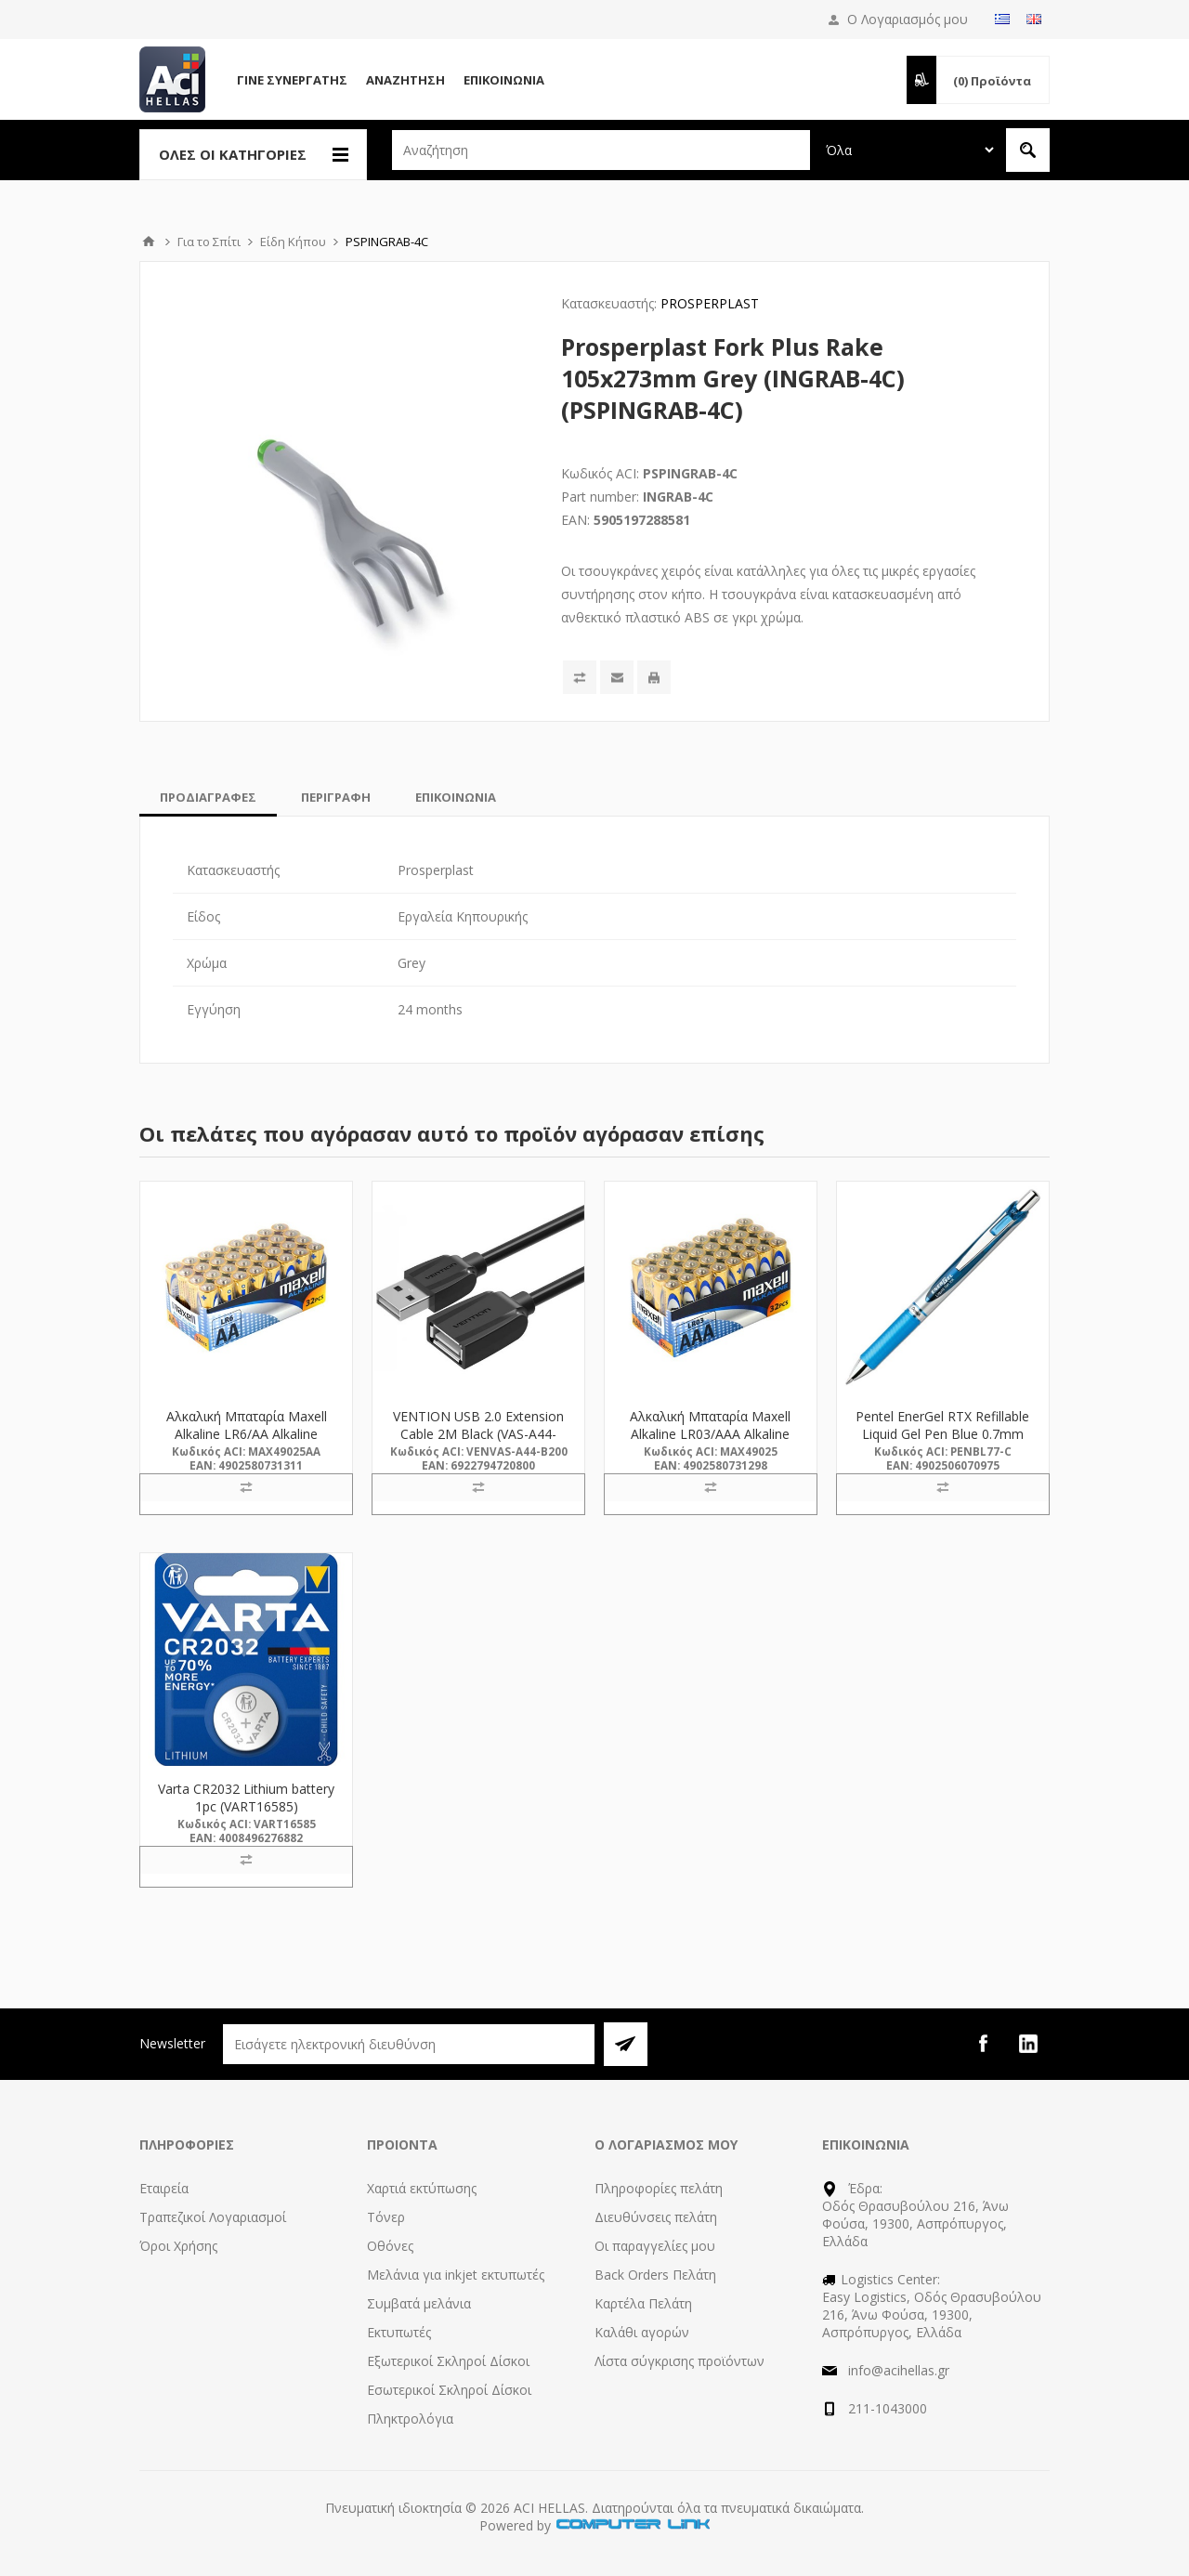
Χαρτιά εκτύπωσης (422, 2188)
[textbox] (601, 150)
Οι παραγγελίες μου (654, 2246)
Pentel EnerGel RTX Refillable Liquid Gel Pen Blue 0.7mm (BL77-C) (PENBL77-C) (942, 1433)
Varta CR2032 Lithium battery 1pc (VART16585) (246, 1797)
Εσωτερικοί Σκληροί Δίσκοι (449, 2390)
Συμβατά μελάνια (419, 2303)
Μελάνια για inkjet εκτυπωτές (455, 2274)
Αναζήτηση (405, 80)
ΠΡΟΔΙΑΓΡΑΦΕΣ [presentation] (208, 797)
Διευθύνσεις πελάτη (655, 2217)
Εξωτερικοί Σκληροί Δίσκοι (448, 2361)
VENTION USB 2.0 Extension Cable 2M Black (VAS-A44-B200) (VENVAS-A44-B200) (478, 1433)
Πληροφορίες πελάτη (658, 2188)
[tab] (208, 797)
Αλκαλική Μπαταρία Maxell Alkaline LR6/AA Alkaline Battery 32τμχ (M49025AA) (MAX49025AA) (246, 1442)
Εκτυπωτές (399, 2332)
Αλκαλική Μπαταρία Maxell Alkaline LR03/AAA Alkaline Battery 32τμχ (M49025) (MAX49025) (710, 1442)
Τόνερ (386, 2217)
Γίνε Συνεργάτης (292, 80)
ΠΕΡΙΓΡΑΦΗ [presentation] (336, 797)
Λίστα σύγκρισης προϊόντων (679, 2361)
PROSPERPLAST (709, 303)
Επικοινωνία (504, 80)
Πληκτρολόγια (410, 2418)
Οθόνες (390, 2246)
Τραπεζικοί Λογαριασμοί (212, 2217)
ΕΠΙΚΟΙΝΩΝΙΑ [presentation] (455, 797)
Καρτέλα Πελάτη (643, 2303)
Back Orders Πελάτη (655, 2274)
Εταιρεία (164, 2188)
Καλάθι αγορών (641, 2332)
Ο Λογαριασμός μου (907, 19)
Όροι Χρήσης (178, 2246)
